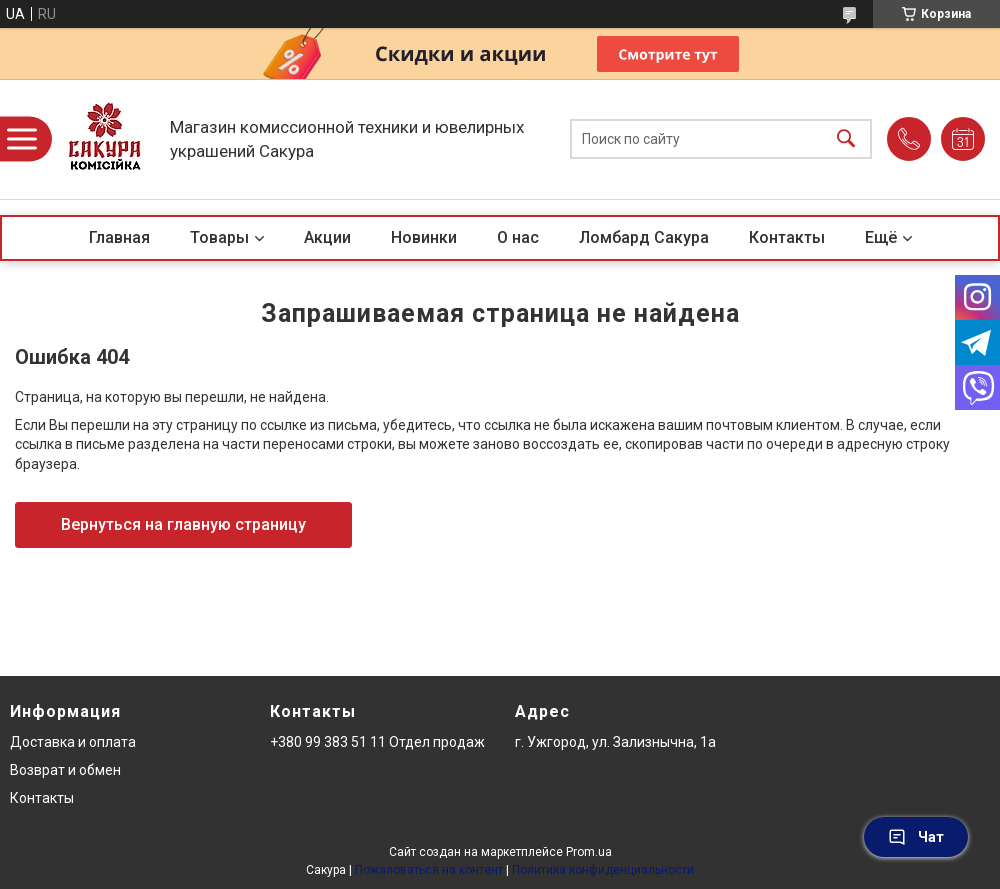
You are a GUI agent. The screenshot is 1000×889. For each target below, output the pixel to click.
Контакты (787, 237)
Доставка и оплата (73, 742)
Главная (119, 237)
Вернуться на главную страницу (183, 524)
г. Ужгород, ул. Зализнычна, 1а (615, 742)
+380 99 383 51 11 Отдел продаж (377, 742)
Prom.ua (589, 852)
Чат (916, 837)
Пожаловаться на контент (429, 870)
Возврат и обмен (65, 770)
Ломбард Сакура (644, 237)
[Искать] (846, 139)
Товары (219, 237)
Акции (327, 237)
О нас (518, 237)
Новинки (424, 237)
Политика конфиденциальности (603, 870)
